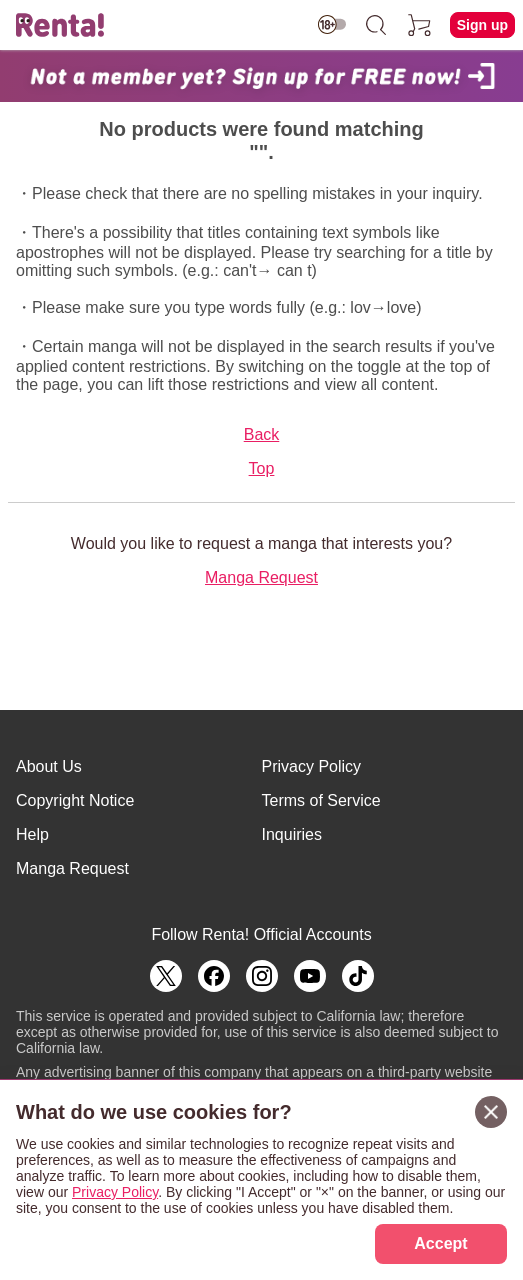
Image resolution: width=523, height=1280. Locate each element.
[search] (376, 25)
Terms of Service (321, 800)
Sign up (482, 25)
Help (32, 834)
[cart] (420, 25)
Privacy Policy (312, 766)
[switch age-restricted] (332, 24)
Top (262, 468)
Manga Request (261, 577)
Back (262, 434)
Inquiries (292, 834)
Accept (440, 1243)
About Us (49, 766)
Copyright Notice (75, 800)
